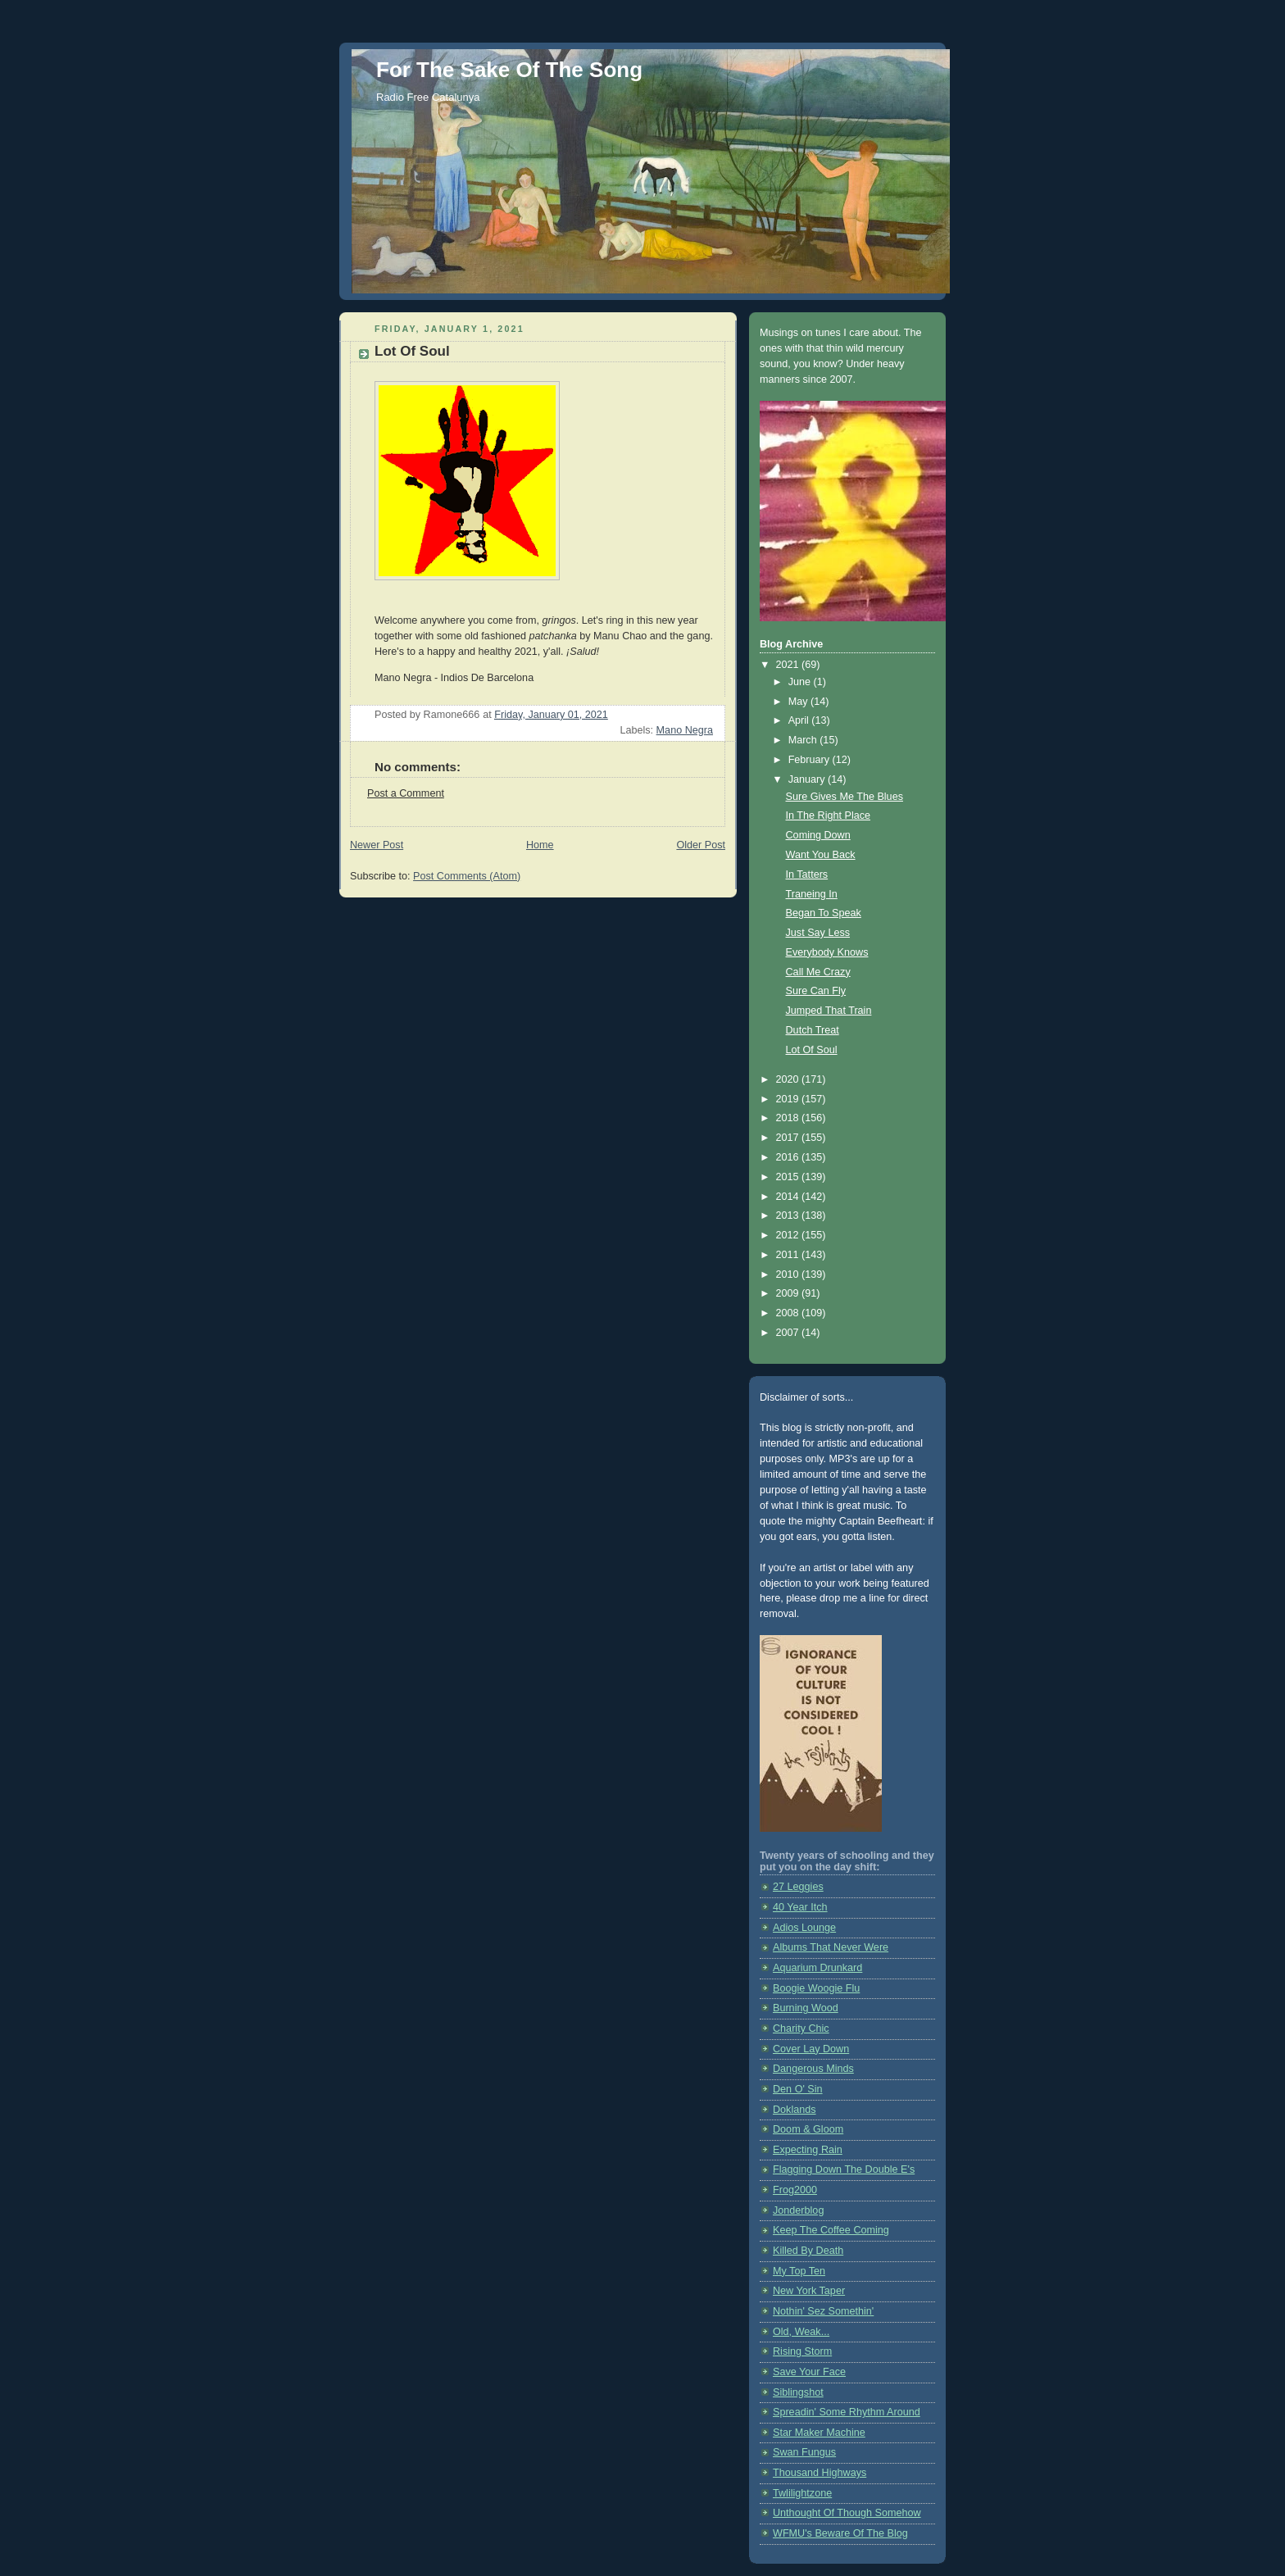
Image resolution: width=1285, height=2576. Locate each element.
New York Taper (809, 2291)
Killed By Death (808, 2250)
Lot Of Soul (812, 1050)
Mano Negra (684, 730)
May (799, 701)
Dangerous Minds (813, 2068)
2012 (789, 1235)
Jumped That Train (829, 1010)
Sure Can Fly (816, 991)
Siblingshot (798, 2392)
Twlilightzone (802, 2493)
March (804, 740)
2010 (789, 1274)
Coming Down (818, 835)
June (801, 682)
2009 (789, 1293)
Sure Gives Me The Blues (844, 796)
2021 (789, 664)
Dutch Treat (812, 1030)
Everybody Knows (827, 952)
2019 (789, 1099)
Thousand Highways (819, 2472)
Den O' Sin (798, 2089)
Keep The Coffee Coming (831, 2230)
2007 (789, 1332)
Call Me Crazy (818, 972)
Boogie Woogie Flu (816, 1988)
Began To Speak (823, 913)
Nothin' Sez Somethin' (823, 2311)
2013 (789, 1215)
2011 (789, 1255)
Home (540, 845)
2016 (789, 1157)
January (808, 779)
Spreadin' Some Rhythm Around (846, 2412)
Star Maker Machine (819, 2432)
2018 (789, 1118)
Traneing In (812, 894)
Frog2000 (795, 2190)
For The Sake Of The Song (509, 69)
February (810, 760)
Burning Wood (805, 2008)
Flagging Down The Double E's (844, 2169)
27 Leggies (798, 1886)
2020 (789, 1079)
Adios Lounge (804, 1927)
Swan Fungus (804, 2452)
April (800, 720)
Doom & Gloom (808, 2129)
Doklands (794, 2109)
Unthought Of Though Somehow (847, 2513)
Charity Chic (801, 2028)
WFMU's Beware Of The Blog (840, 2533)
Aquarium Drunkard (817, 1968)
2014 (789, 1196)
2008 (789, 1313)
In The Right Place (828, 815)
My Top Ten (799, 2271)
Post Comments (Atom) (466, 876)
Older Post (700, 845)
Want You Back (821, 855)
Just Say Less (818, 932)
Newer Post (376, 845)
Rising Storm (802, 2351)
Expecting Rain (807, 2150)
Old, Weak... (801, 2331)
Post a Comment (405, 793)
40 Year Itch (800, 1907)
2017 (789, 1137)
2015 (789, 1177)
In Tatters (807, 874)
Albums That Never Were (830, 1947)
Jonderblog (798, 2210)
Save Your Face (809, 2372)
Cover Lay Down (811, 2049)
